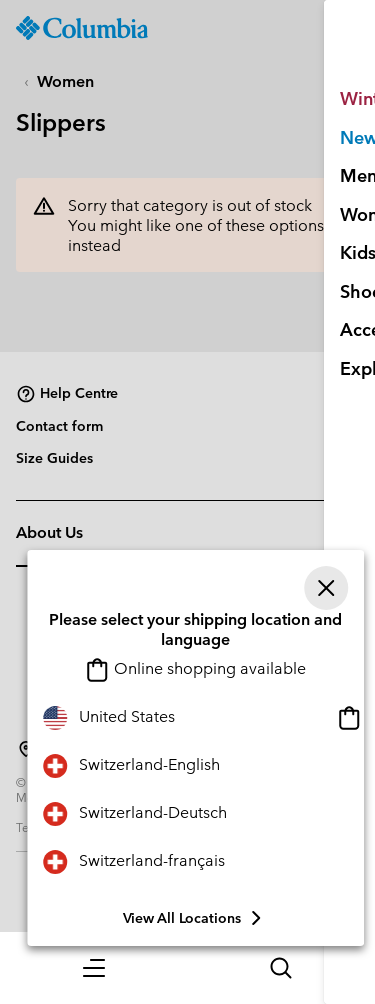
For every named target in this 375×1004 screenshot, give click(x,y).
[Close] (326, 588)
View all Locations (196, 918)
